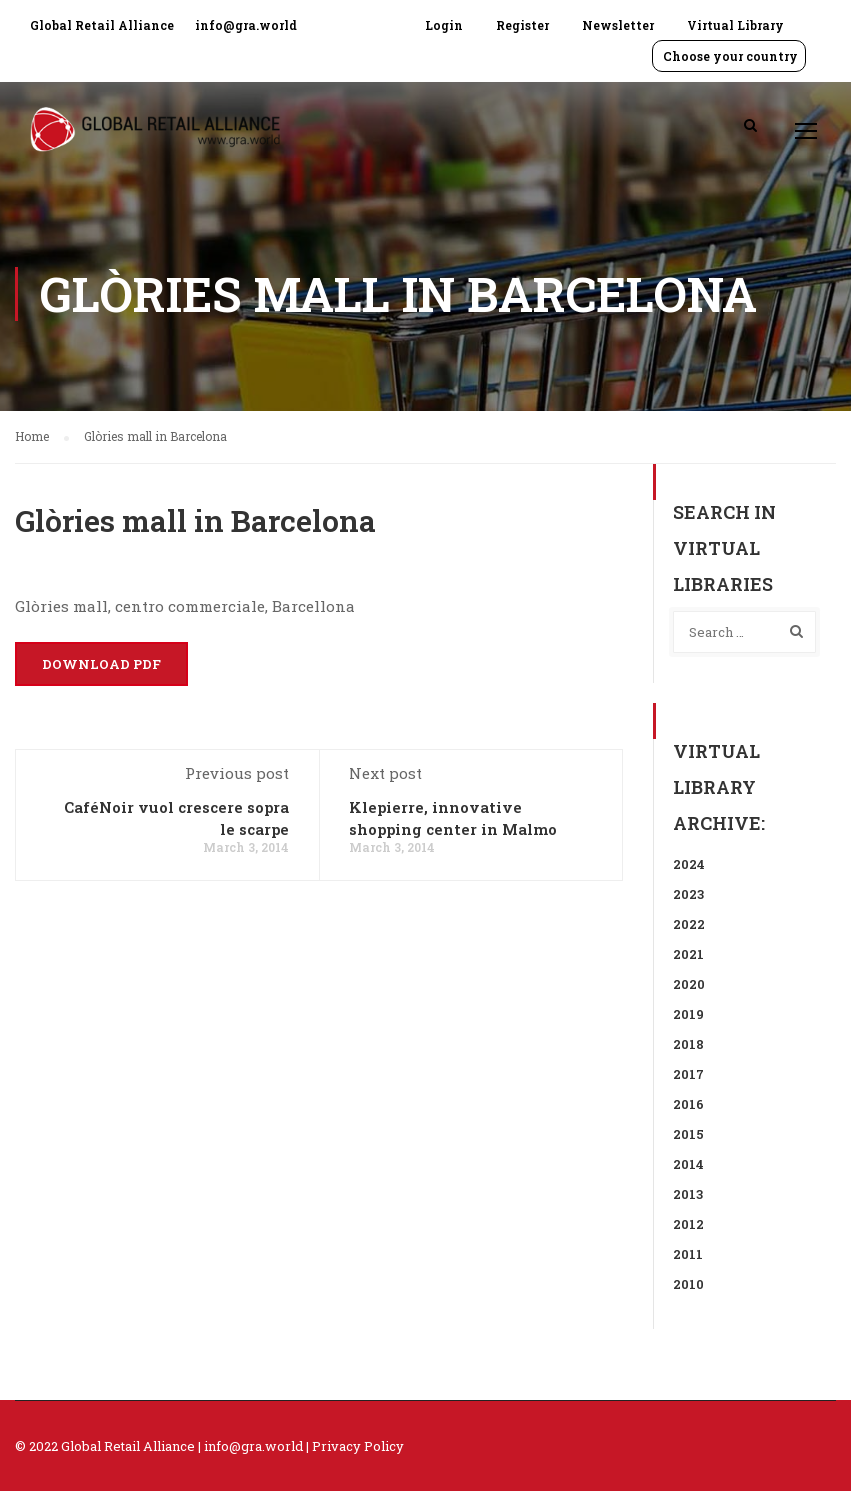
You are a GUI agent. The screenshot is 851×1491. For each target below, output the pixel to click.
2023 (688, 894)
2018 (688, 1044)
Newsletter (618, 25)
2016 (688, 1104)
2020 (689, 984)
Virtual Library (735, 25)
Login (444, 25)
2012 (688, 1224)
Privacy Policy (358, 1446)
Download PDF (101, 664)
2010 (688, 1284)
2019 (688, 1014)
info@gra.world (246, 25)
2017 (688, 1074)
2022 (689, 924)
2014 (688, 1164)
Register (522, 25)
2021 (688, 954)
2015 (688, 1134)
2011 (688, 1254)
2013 (688, 1194)
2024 (689, 864)
